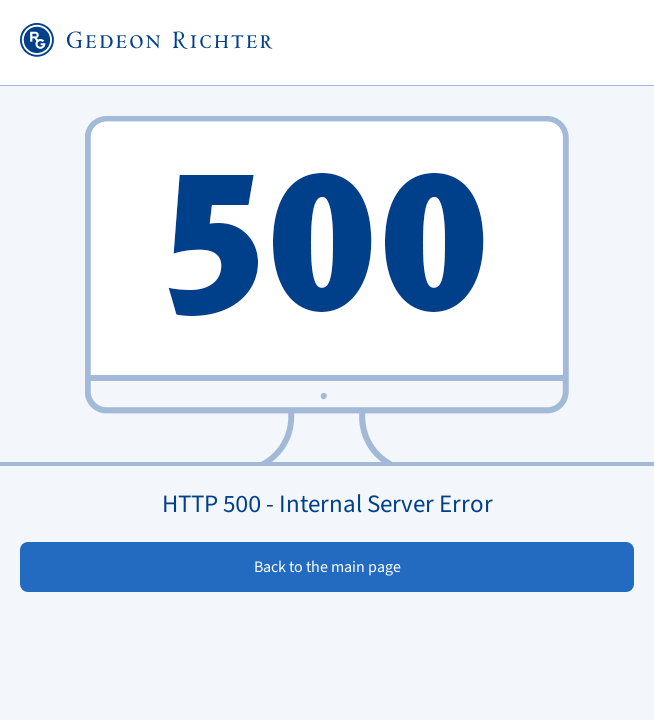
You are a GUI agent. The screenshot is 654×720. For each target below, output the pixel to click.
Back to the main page (327, 567)
